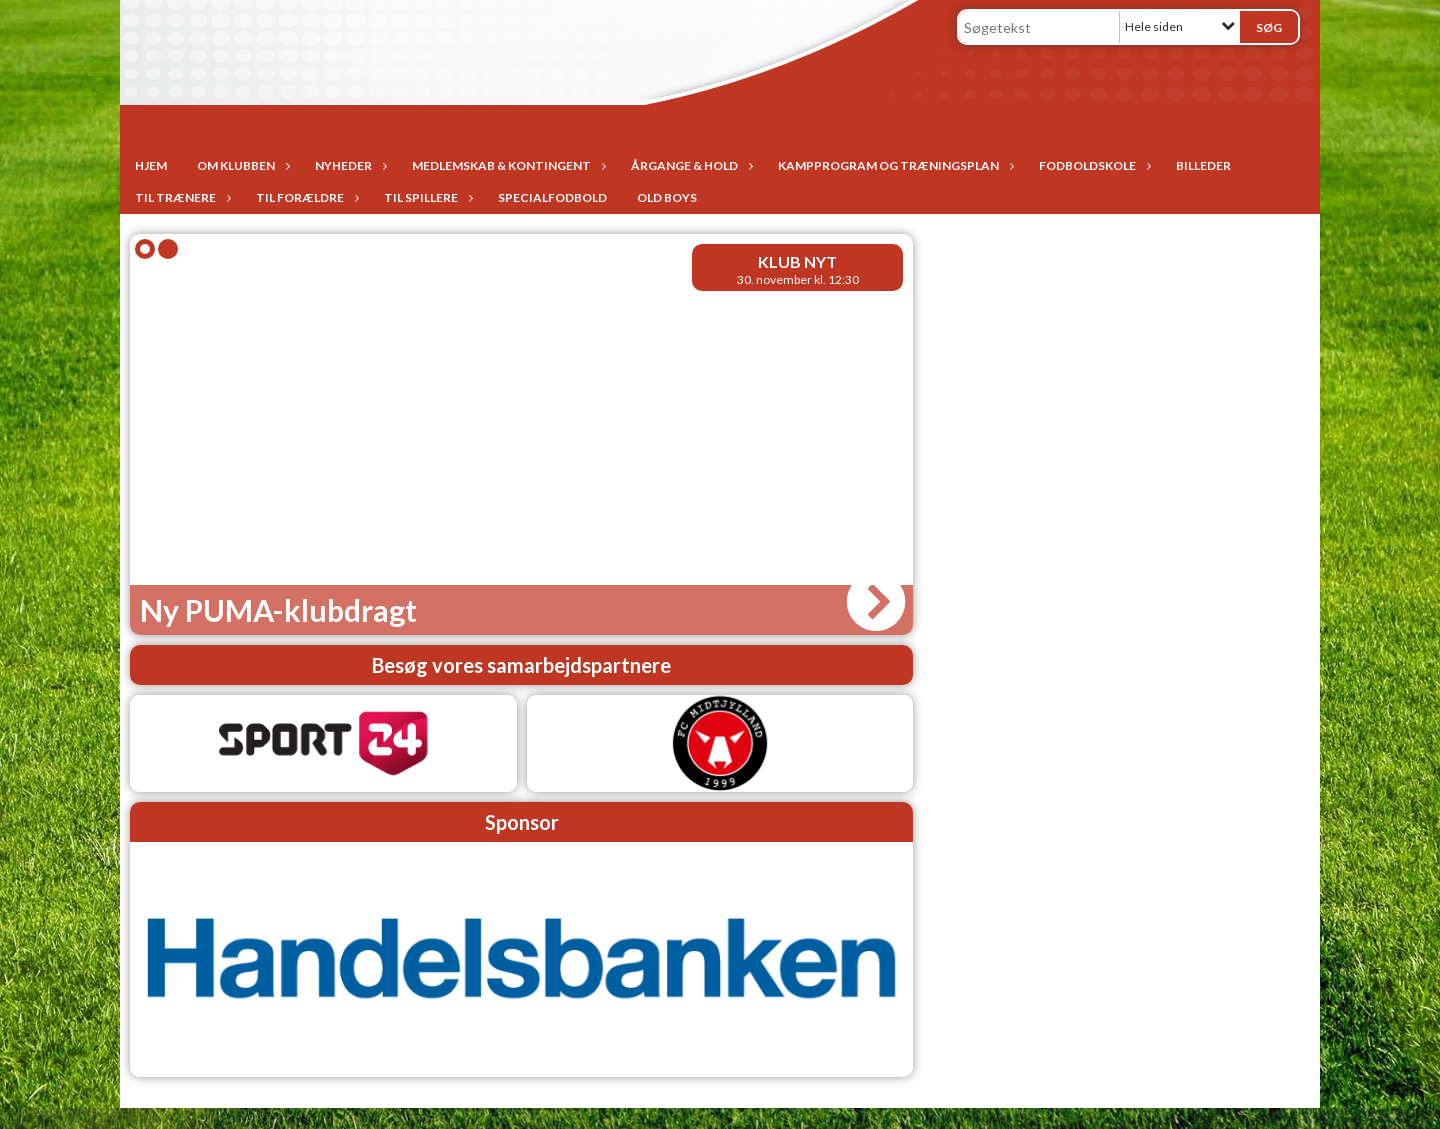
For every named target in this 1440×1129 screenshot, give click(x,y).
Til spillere (426, 197)
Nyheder (348, 165)
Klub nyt (797, 261)
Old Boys (667, 197)
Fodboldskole (1092, 165)
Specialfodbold (552, 197)
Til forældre (305, 197)
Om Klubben (241, 165)
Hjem (151, 165)
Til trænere (180, 197)
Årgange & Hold (689, 165)
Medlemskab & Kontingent (506, 165)
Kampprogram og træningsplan (893, 165)
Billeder (1203, 165)
